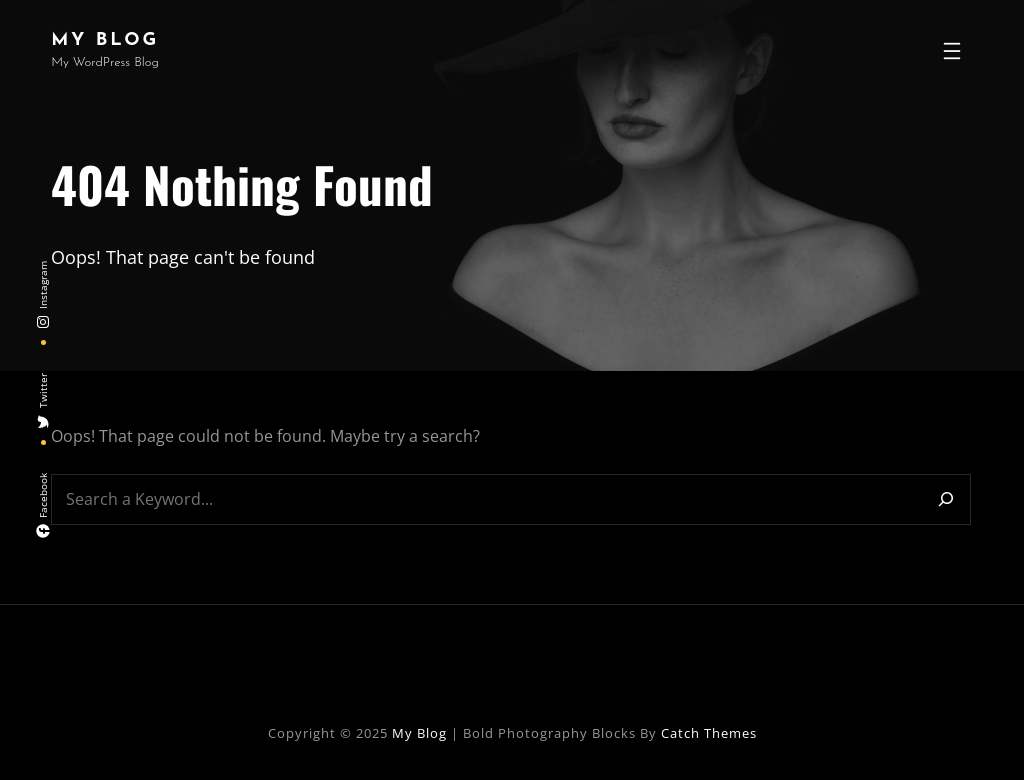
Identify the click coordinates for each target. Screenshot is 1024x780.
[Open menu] (952, 51)
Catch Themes (709, 733)
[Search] (946, 499)
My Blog (105, 40)
